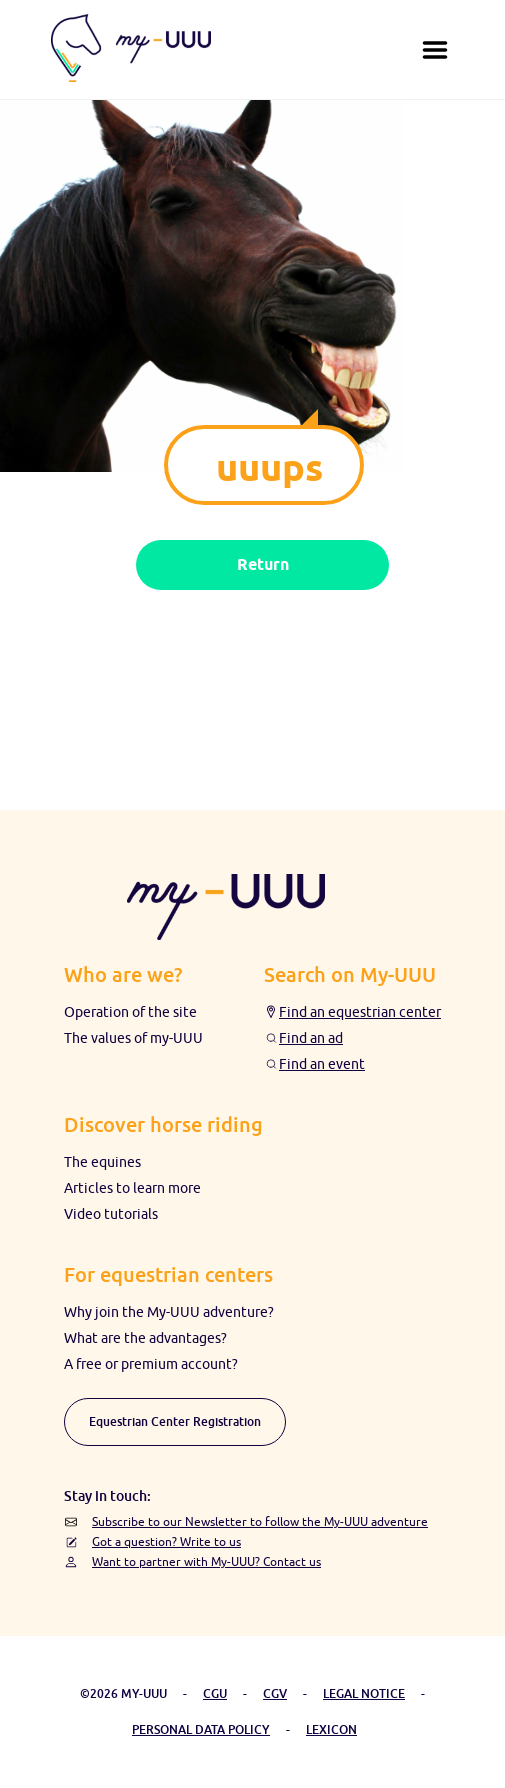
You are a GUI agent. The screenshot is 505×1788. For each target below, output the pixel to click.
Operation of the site (130, 1012)
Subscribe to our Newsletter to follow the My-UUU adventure (260, 1521)
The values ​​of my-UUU (133, 1038)
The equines (102, 1162)
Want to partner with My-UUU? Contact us (206, 1561)
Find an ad (311, 1038)
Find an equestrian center (360, 1012)
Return (263, 564)
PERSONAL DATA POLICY (201, 1729)
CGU (215, 1693)
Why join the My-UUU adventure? (169, 1312)
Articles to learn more (132, 1188)
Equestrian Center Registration (175, 1421)
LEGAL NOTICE (364, 1693)
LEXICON (331, 1729)
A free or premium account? (151, 1364)
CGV (275, 1693)
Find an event (322, 1064)
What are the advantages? (145, 1338)
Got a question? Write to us (166, 1541)
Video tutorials (111, 1214)
